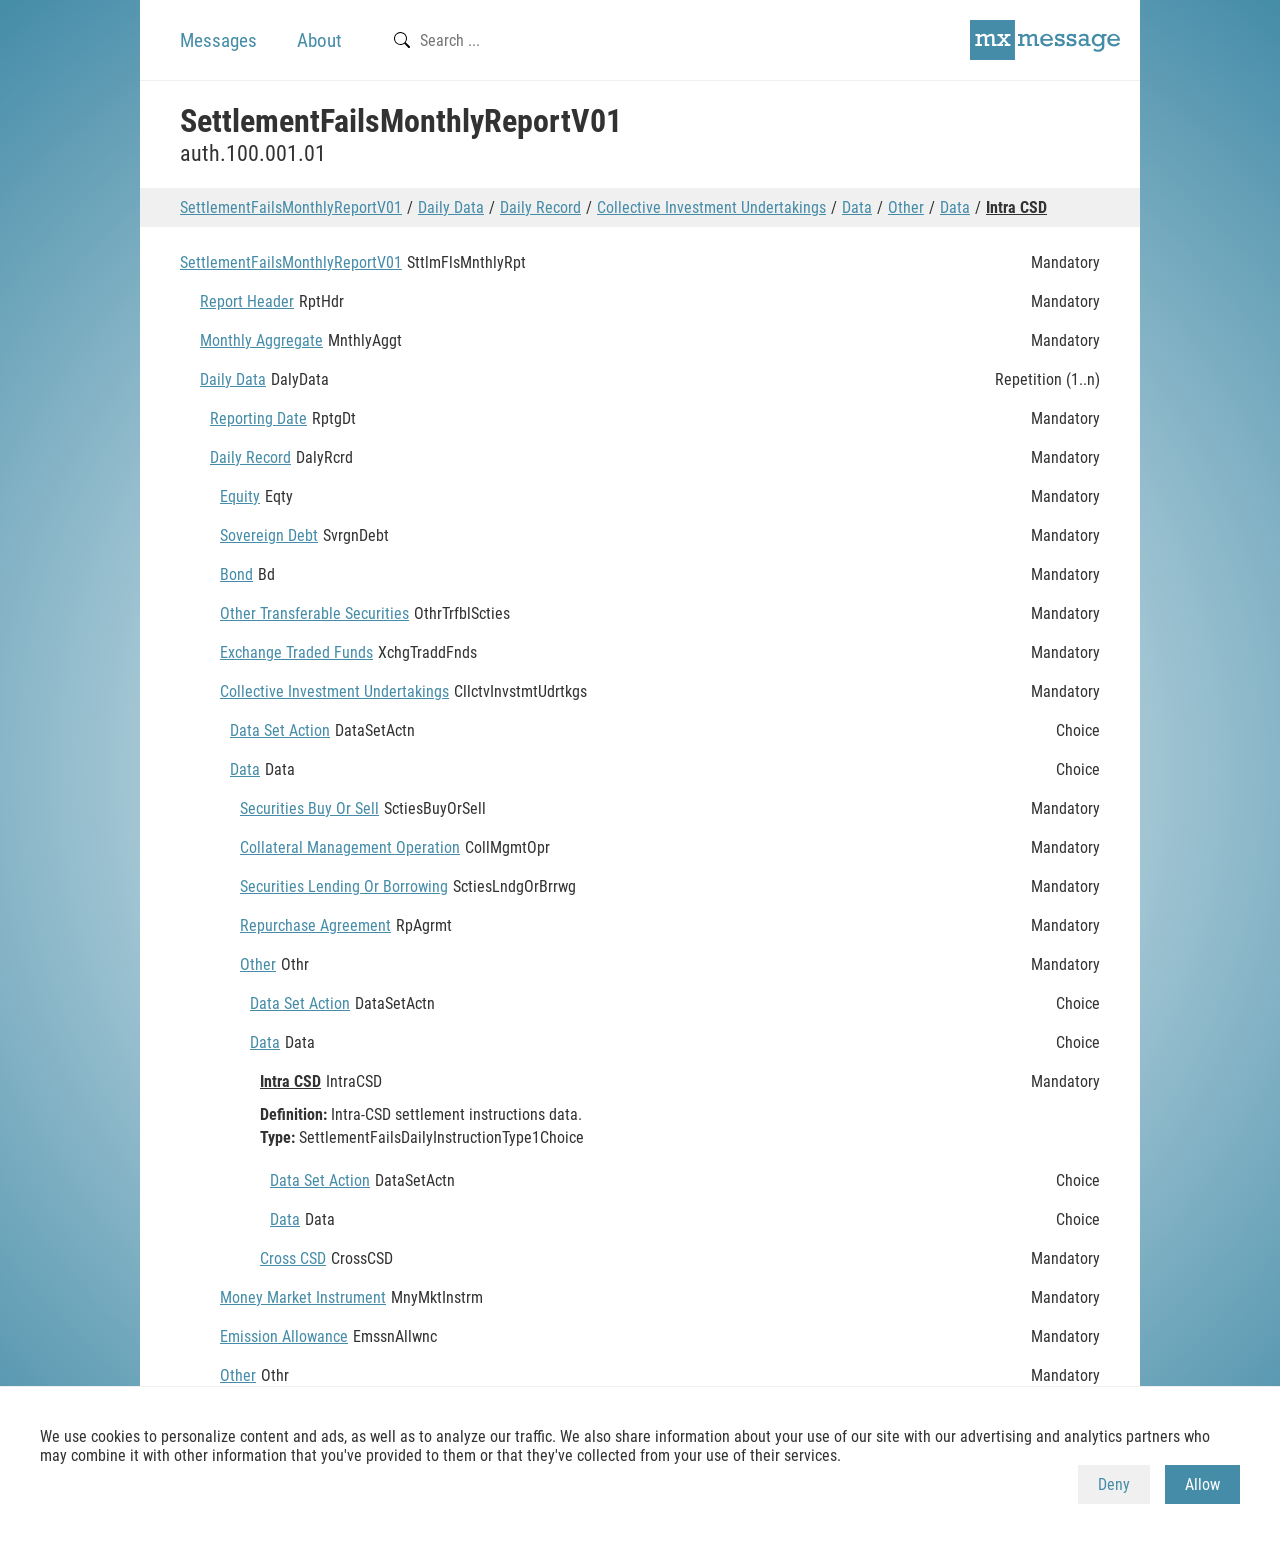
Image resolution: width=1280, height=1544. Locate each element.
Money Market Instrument (303, 1297)
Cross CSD (293, 1258)
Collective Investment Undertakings (711, 207)
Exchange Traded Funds (296, 652)
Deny (1114, 1484)
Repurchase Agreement (315, 925)
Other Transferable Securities (314, 613)
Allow (1202, 1484)
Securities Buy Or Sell (309, 808)
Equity (240, 496)
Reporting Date (258, 418)
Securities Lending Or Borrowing (344, 886)
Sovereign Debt (269, 535)
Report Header (247, 301)
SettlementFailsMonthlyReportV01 (291, 207)
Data (857, 207)
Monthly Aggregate (261, 340)
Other (906, 207)
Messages (218, 40)
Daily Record (540, 207)
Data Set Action (280, 730)
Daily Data (451, 207)
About (319, 40)
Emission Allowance (284, 1336)
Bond (236, 574)
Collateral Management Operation (350, 847)
